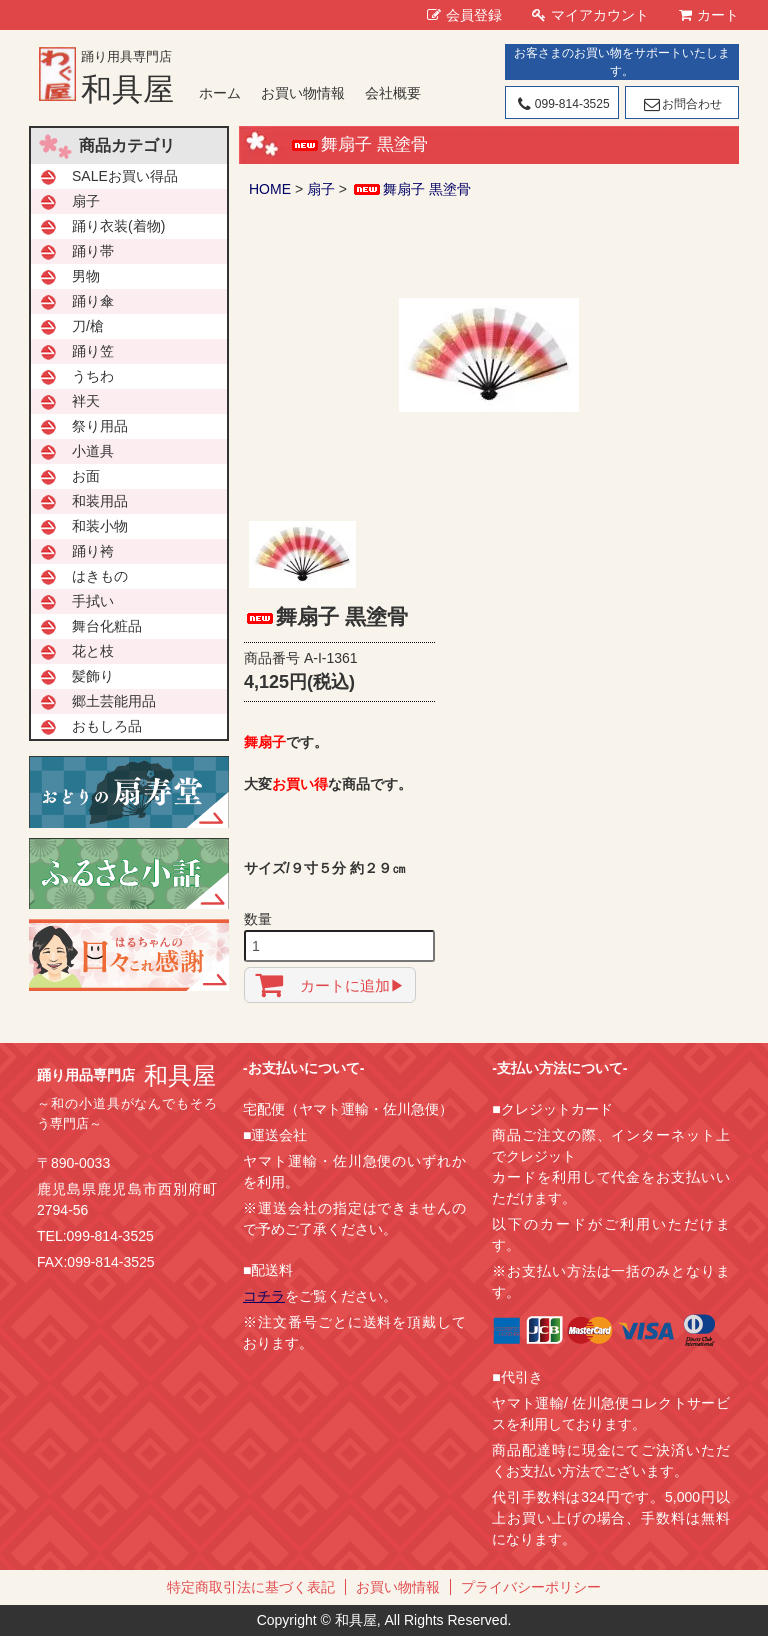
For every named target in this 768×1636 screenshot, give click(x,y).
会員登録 (464, 15)
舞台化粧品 (107, 626)
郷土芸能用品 (114, 701)
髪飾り (93, 676)
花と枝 (93, 651)
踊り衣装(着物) (118, 226)
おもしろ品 (107, 726)
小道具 (93, 451)
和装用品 (100, 501)
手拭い (93, 601)
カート (709, 15)
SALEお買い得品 (125, 176)
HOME (270, 189)
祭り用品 (100, 426)
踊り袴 (93, 551)
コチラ (264, 1296)
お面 (86, 476)
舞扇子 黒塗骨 (411, 189)
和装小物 (100, 526)
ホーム (220, 93)
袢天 (86, 401)
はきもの (100, 576)
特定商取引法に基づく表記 (251, 1587)
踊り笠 (93, 351)
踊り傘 (93, 301)
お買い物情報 (303, 93)
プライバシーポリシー (531, 1587)
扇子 (321, 189)
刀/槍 (88, 326)
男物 (86, 276)
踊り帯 (93, 251)
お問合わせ (681, 104)
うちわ (93, 376)
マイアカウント (590, 15)
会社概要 (393, 93)
